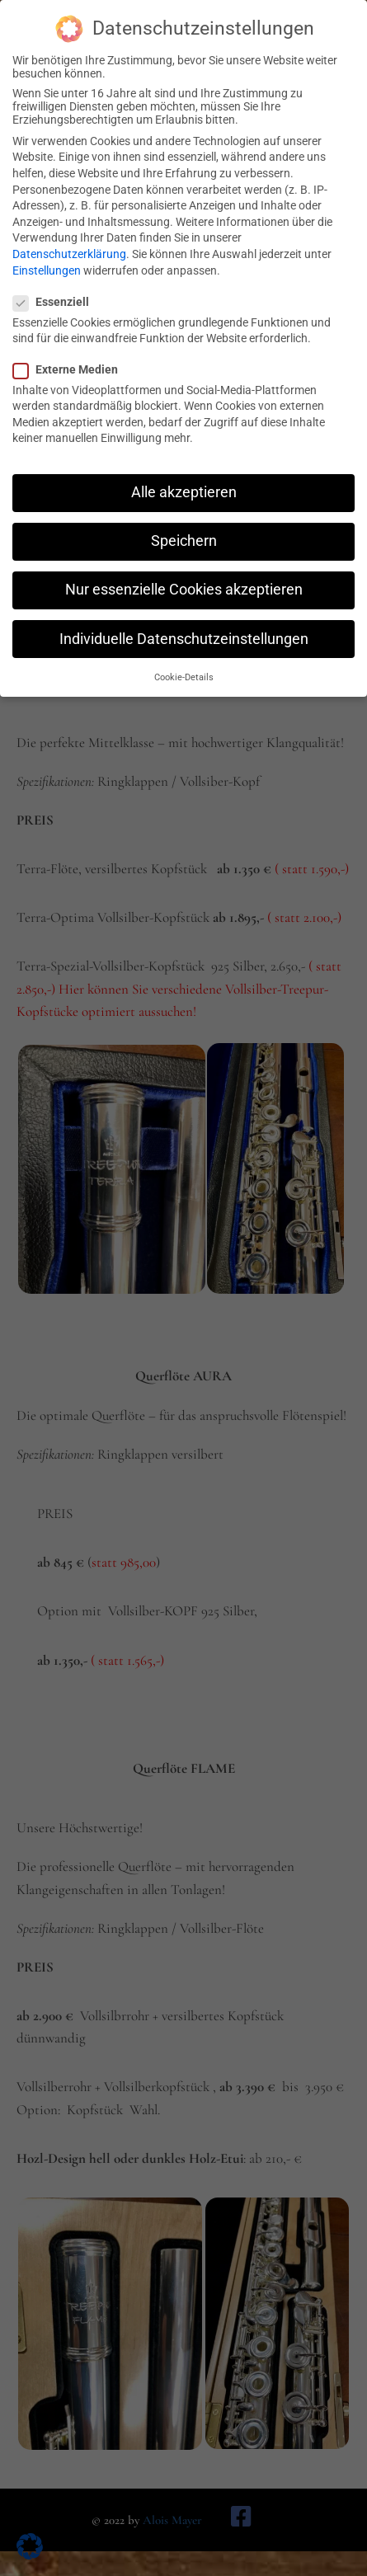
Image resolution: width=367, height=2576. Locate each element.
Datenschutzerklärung (69, 242)
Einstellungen (46, 259)
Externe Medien (70, 357)
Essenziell (56, 290)
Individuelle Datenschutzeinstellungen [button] (183, 627)
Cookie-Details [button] (184, 665)
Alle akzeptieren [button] (184, 480)
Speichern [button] (184, 529)
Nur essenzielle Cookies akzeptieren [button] (184, 578)
